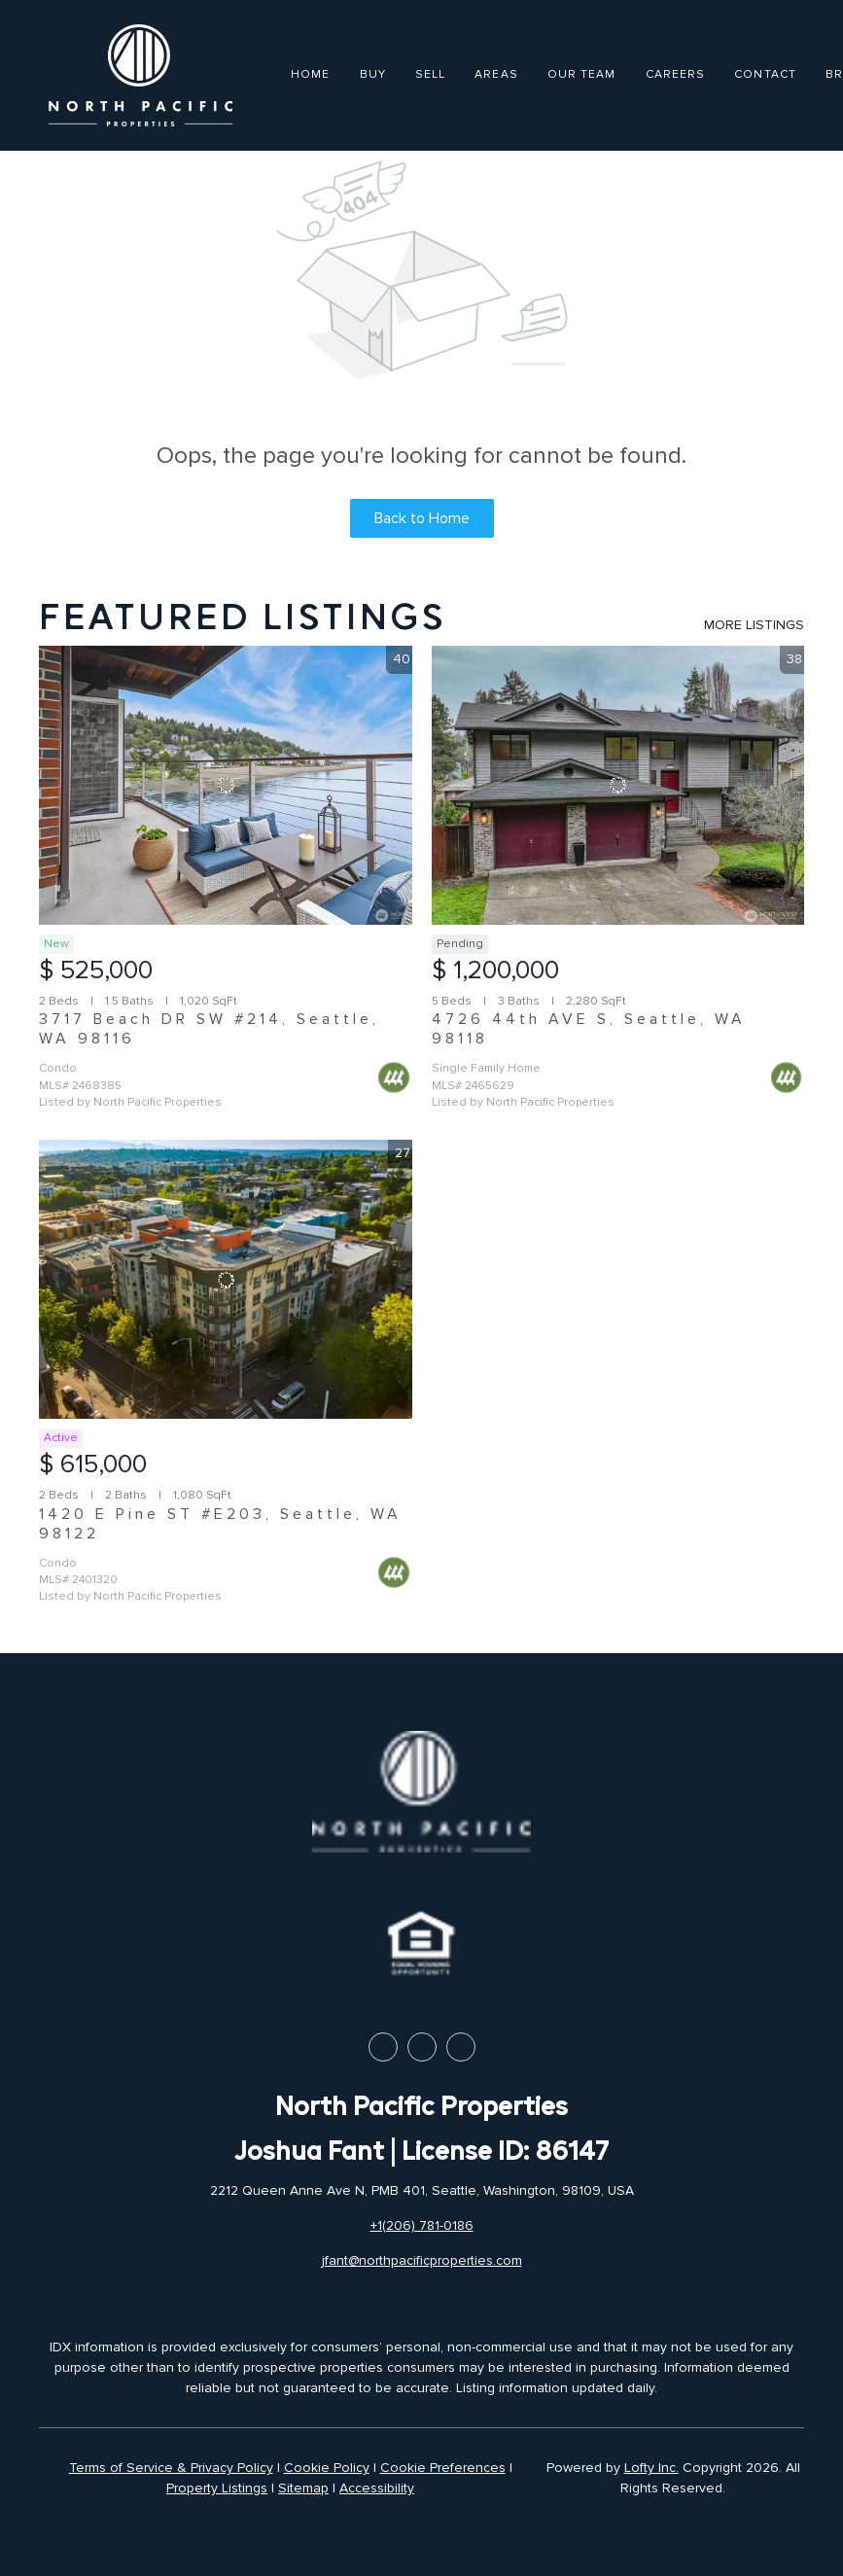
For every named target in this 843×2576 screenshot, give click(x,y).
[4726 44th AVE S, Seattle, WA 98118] (618, 786)
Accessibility (376, 2488)
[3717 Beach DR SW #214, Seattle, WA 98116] (225, 786)
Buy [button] (373, 74)
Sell (430, 74)
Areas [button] (496, 74)
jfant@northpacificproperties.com (422, 2260)
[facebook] (383, 2047)
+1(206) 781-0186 (422, 2225)
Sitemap (303, 2488)
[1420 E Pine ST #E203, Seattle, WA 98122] (225, 1280)
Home (310, 74)
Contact (765, 74)
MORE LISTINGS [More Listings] (754, 625)
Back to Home (422, 518)
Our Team (581, 74)
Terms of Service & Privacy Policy (171, 2467)
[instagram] (460, 2047)
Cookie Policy (326, 2467)
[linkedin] (422, 2047)
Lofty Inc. (651, 2467)
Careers (676, 74)
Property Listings (216, 2488)
